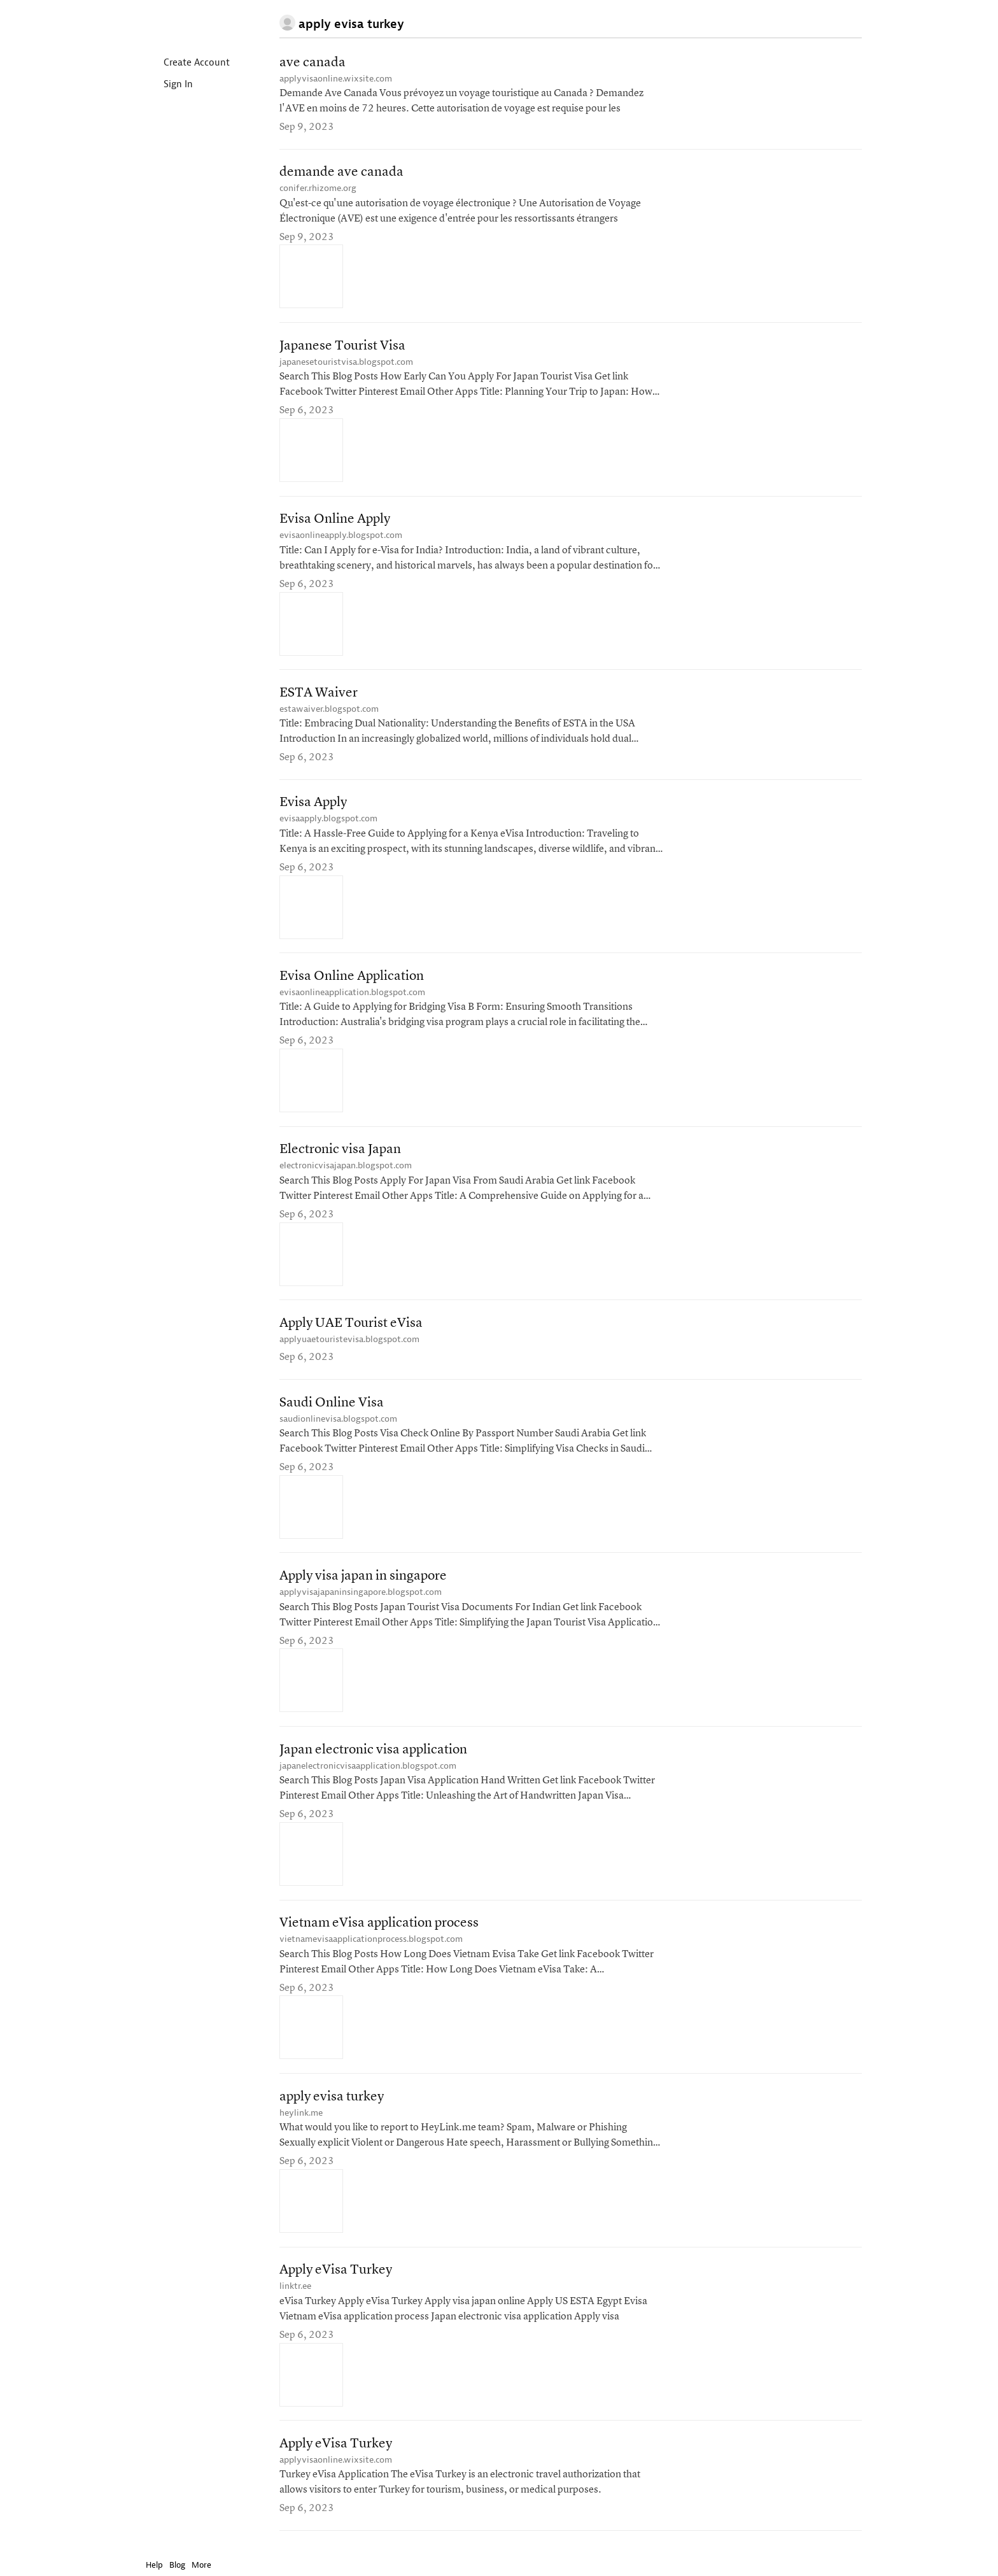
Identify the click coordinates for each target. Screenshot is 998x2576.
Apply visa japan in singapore (363, 1580)
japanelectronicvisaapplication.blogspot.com (367, 1771)
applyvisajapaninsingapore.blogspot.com (360, 1596)
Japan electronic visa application (373, 1755)
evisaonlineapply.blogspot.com (340, 537)
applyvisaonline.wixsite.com (335, 78)
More (205, 2564)
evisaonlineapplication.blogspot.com (352, 994)
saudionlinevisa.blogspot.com (338, 1422)
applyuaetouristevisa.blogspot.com (349, 1343)
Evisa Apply (313, 805)
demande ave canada (341, 173)
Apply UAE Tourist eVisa (351, 1327)
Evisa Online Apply (334, 521)
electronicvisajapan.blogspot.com (345, 1169)
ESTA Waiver (318, 695)
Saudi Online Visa (331, 1406)
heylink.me (301, 2118)
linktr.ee (295, 2292)
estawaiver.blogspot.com (329, 710)
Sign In (168, 85)
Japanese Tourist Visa (342, 346)
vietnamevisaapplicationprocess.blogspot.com (371, 1944)
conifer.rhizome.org (317, 188)
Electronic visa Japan (340, 1153)
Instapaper (183, 23)
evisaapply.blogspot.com (328, 821)
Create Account (186, 63)
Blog (177, 2564)
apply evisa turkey (331, 2102)
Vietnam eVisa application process (379, 1929)
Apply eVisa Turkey (335, 2276)
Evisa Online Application (351, 979)
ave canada (312, 62)
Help (154, 2564)
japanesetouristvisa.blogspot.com (346, 362)
